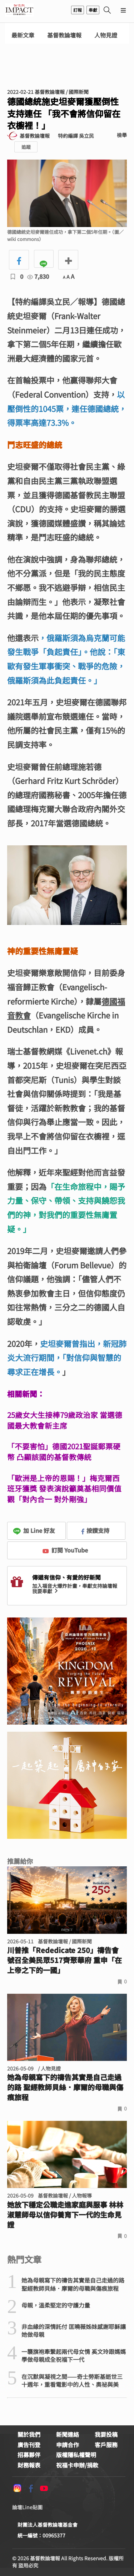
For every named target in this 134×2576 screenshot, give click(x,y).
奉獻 (93, 10)
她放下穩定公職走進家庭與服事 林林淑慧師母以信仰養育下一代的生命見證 (65, 2215)
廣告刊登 (29, 2444)
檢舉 (122, 135)
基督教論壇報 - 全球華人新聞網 (19, 10)
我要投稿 (106, 2434)
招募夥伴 (29, 2454)
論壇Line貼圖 (27, 2507)
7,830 (38, 276)
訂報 (77, 10)
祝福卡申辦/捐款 (77, 2465)
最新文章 (22, 35)
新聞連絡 (67, 2434)
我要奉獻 (45, 1591)
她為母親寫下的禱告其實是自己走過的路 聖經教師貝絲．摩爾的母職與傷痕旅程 (65, 2087)
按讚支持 (95, 1530)
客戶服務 (106, 2444)
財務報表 (29, 2465)
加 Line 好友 (34, 1530)
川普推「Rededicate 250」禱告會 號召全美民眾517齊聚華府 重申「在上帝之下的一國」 (64, 1960)
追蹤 (26, 147)
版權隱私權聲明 (76, 2454)
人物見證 (105, 35)
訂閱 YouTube (65, 1550)
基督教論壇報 (64, 35)
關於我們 (29, 2434)
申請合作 (67, 2444)
